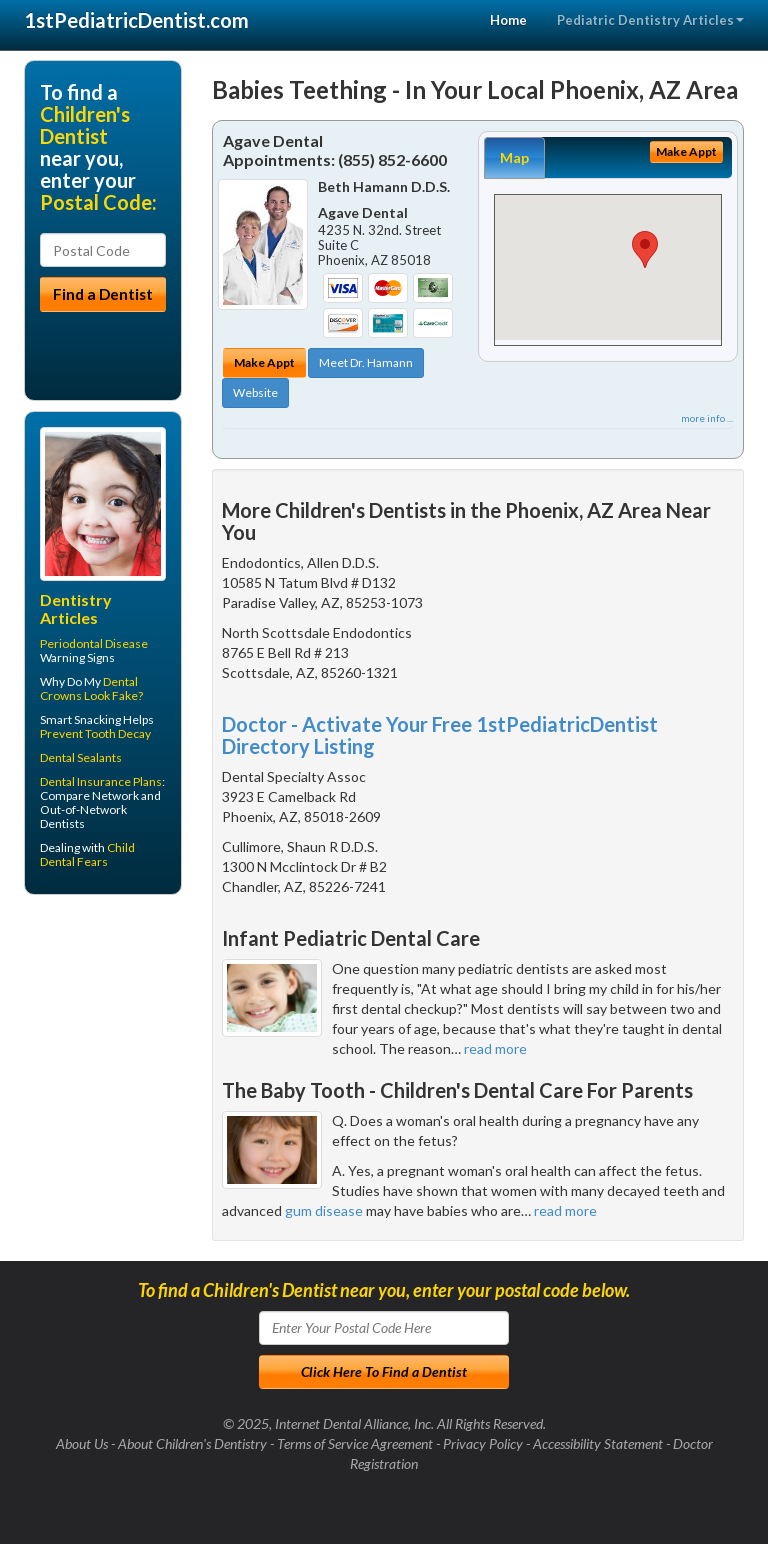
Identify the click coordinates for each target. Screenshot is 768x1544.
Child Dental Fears (87, 854)
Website (255, 392)
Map (514, 157)
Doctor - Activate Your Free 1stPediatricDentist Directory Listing (440, 735)
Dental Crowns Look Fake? (91, 688)
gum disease (324, 1210)
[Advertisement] (126, 1065)
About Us (82, 1443)
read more (495, 1048)
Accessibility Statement (598, 1443)
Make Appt (264, 362)
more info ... (707, 418)
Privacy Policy (483, 1443)
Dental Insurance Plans (101, 781)
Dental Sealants (81, 757)
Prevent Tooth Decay (95, 733)
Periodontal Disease (94, 643)
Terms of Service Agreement (355, 1443)
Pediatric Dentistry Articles (650, 20)
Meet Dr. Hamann (366, 362)
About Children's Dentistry (192, 1443)
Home (508, 20)
